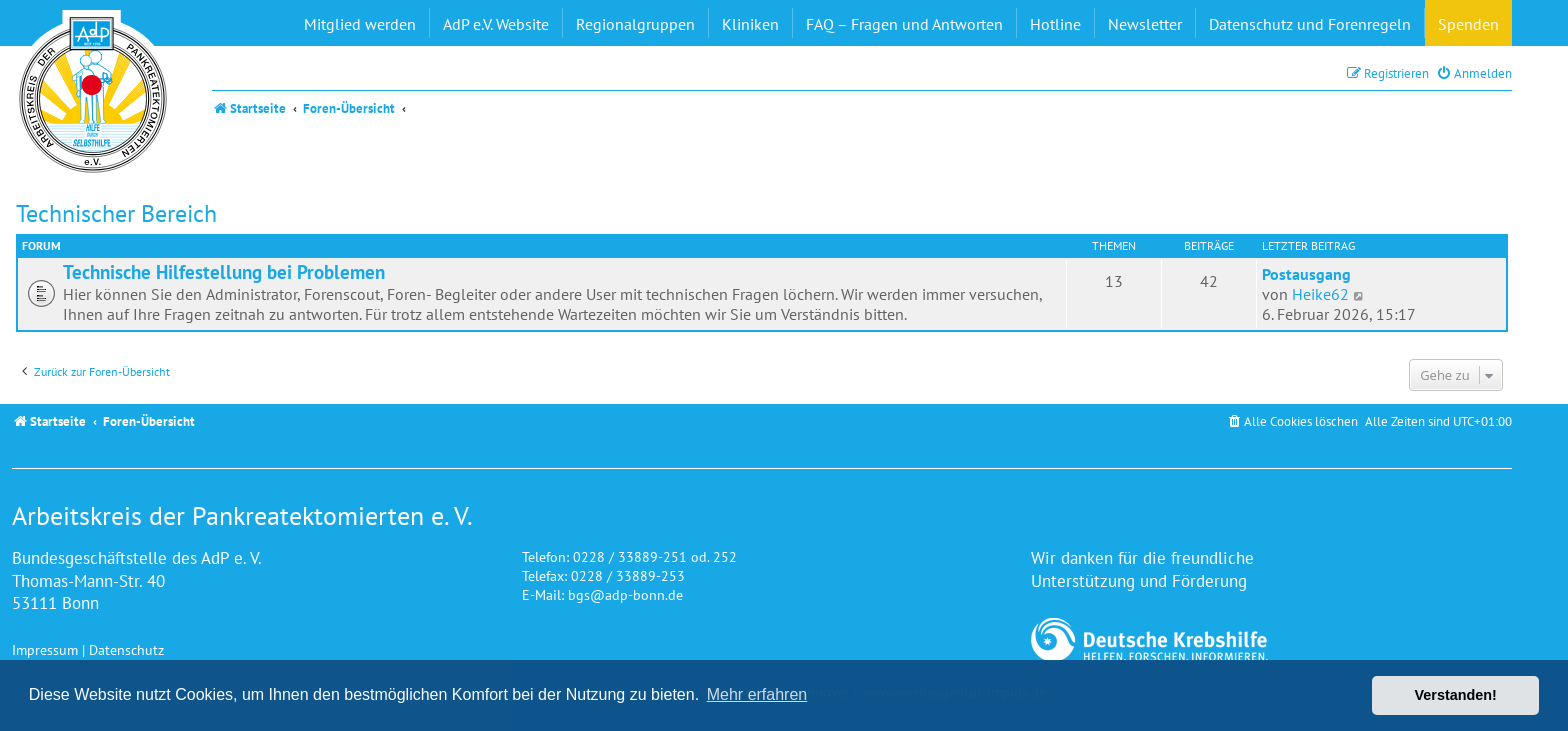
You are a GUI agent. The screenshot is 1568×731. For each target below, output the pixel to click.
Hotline (1055, 24)
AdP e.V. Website (496, 24)
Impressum (45, 649)
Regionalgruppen (635, 24)
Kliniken (750, 24)
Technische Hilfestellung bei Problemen (224, 272)
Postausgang (1306, 274)
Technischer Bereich (116, 213)
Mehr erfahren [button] (757, 694)
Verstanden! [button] (1456, 695)
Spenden (1468, 24)
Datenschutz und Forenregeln (1310, 24)
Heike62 (1320, 294)
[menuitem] (1474, 73)
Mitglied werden (360, 24)
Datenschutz (126, 649)
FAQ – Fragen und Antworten (904, 24)
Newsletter (1145, 24)
